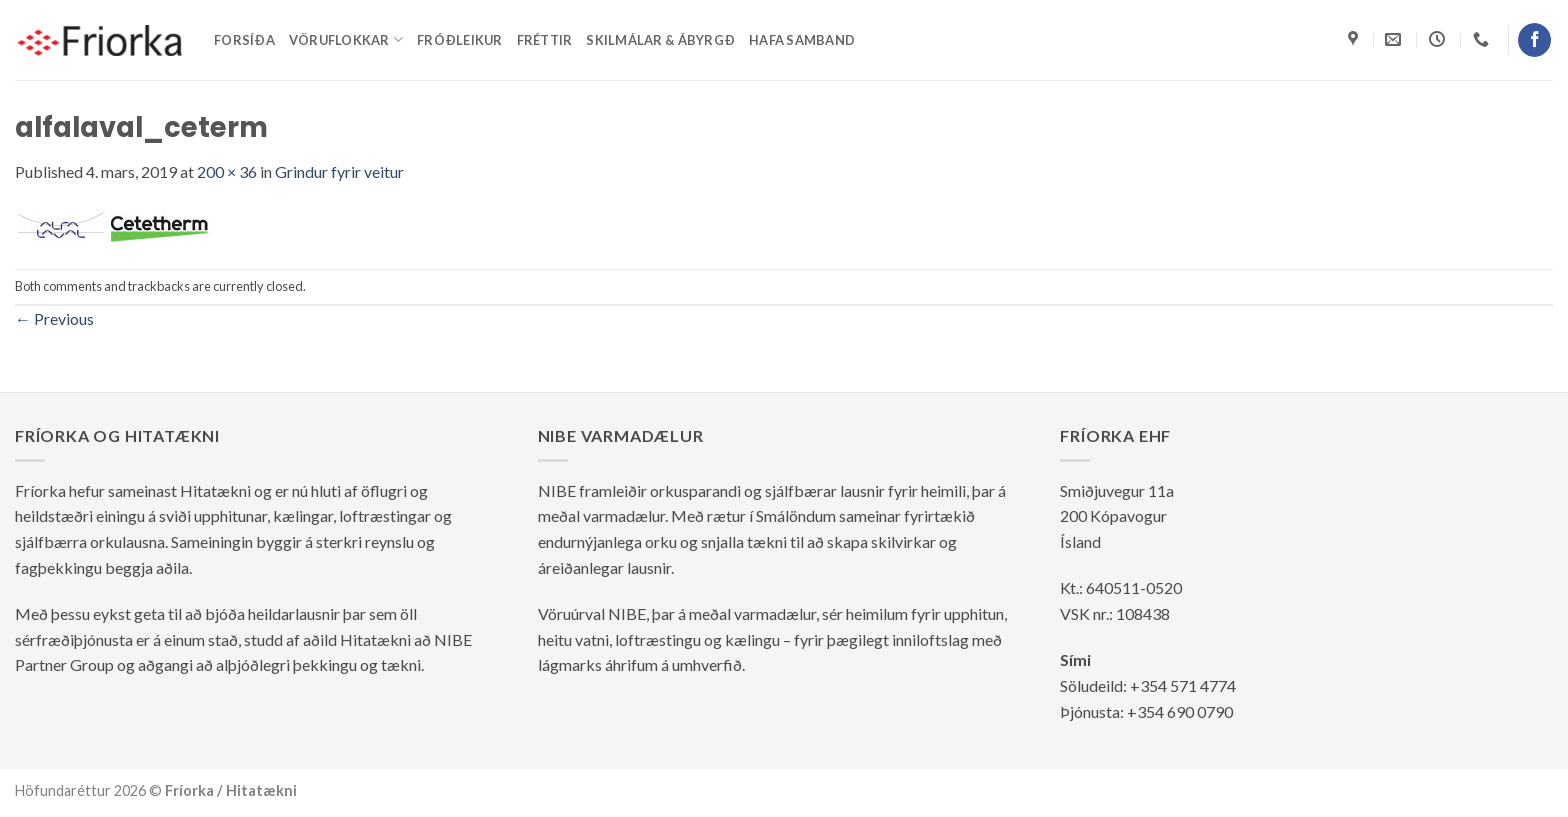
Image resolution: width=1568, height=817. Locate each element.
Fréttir (545, 40)
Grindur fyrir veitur (339, 171)
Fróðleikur (460, 40)
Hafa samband (802, 40)
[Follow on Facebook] (1534, 40)
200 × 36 (227, 171)
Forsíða (244, 40)
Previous (54, 318)
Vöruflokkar (346, 39)
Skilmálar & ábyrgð (660, 40)
